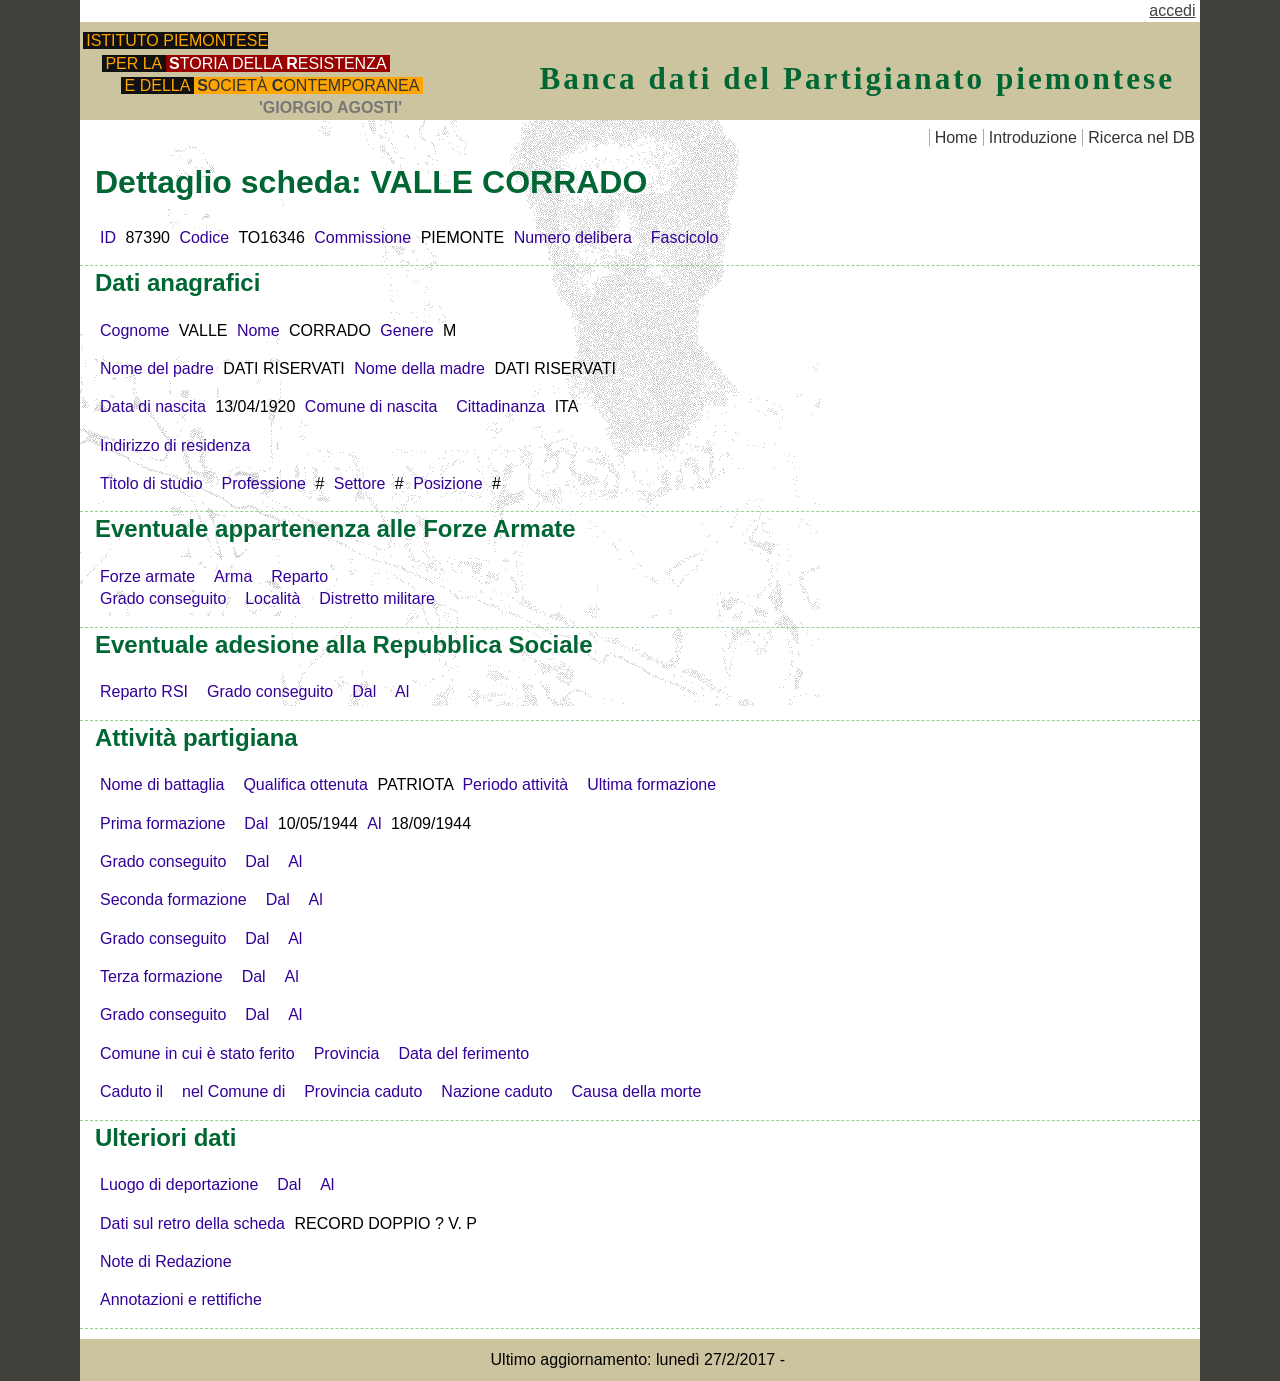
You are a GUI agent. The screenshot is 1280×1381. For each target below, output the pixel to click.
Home (956, 137)
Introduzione (1033, 137)
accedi (1172, 10)
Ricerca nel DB (1141, 137)
